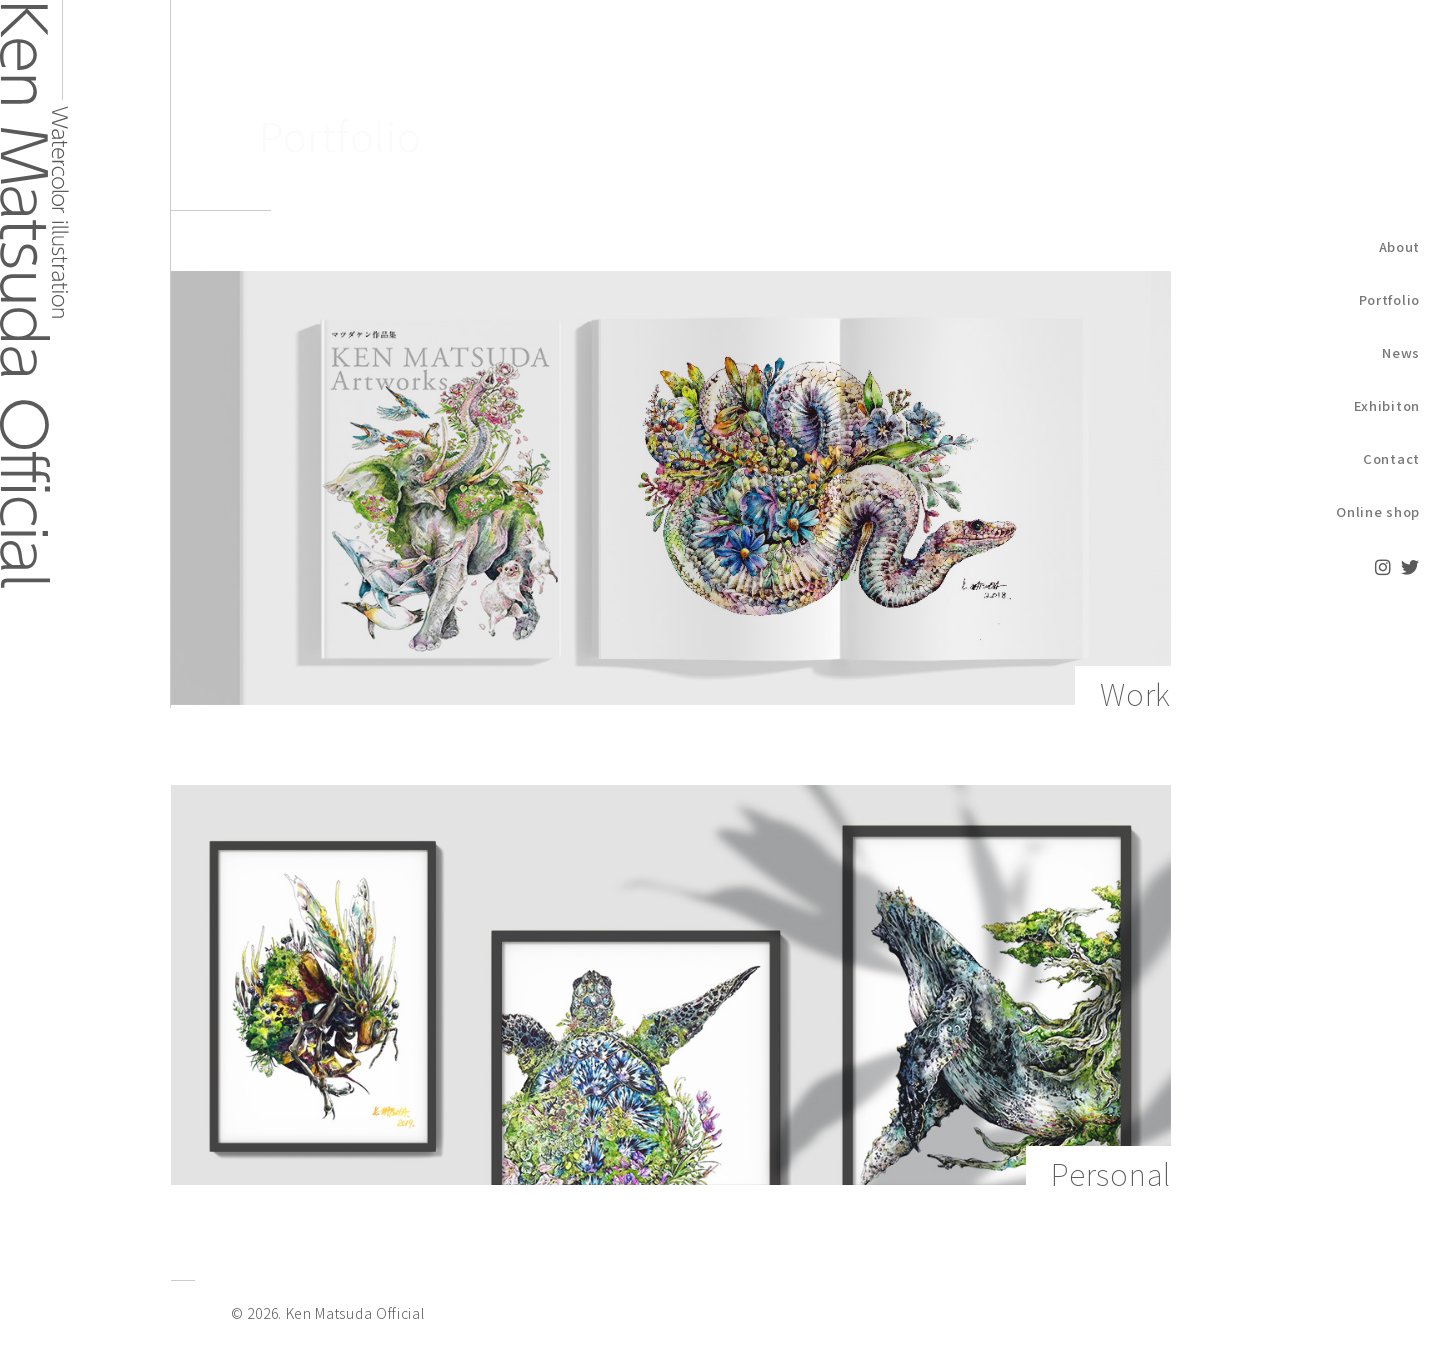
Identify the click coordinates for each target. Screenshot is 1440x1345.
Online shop (1378, 511)
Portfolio (1389, 299)
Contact (1391, 458)
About (1400, 246)
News (1401, 352)
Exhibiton (1387, 405)
